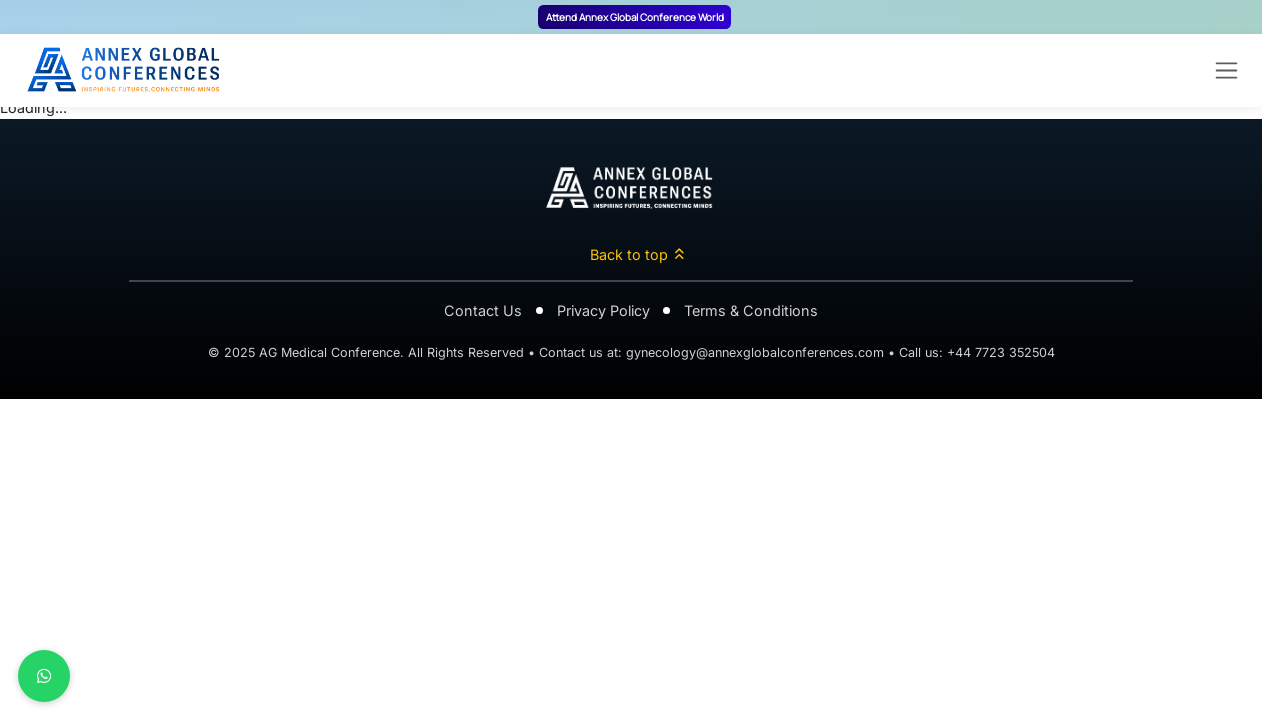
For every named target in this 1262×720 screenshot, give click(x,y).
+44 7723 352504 (1001, 352)
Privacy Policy (603, 310)
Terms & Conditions (751, 310)
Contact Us (483, 310)
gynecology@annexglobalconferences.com (755, 352)
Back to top (638, 254)
